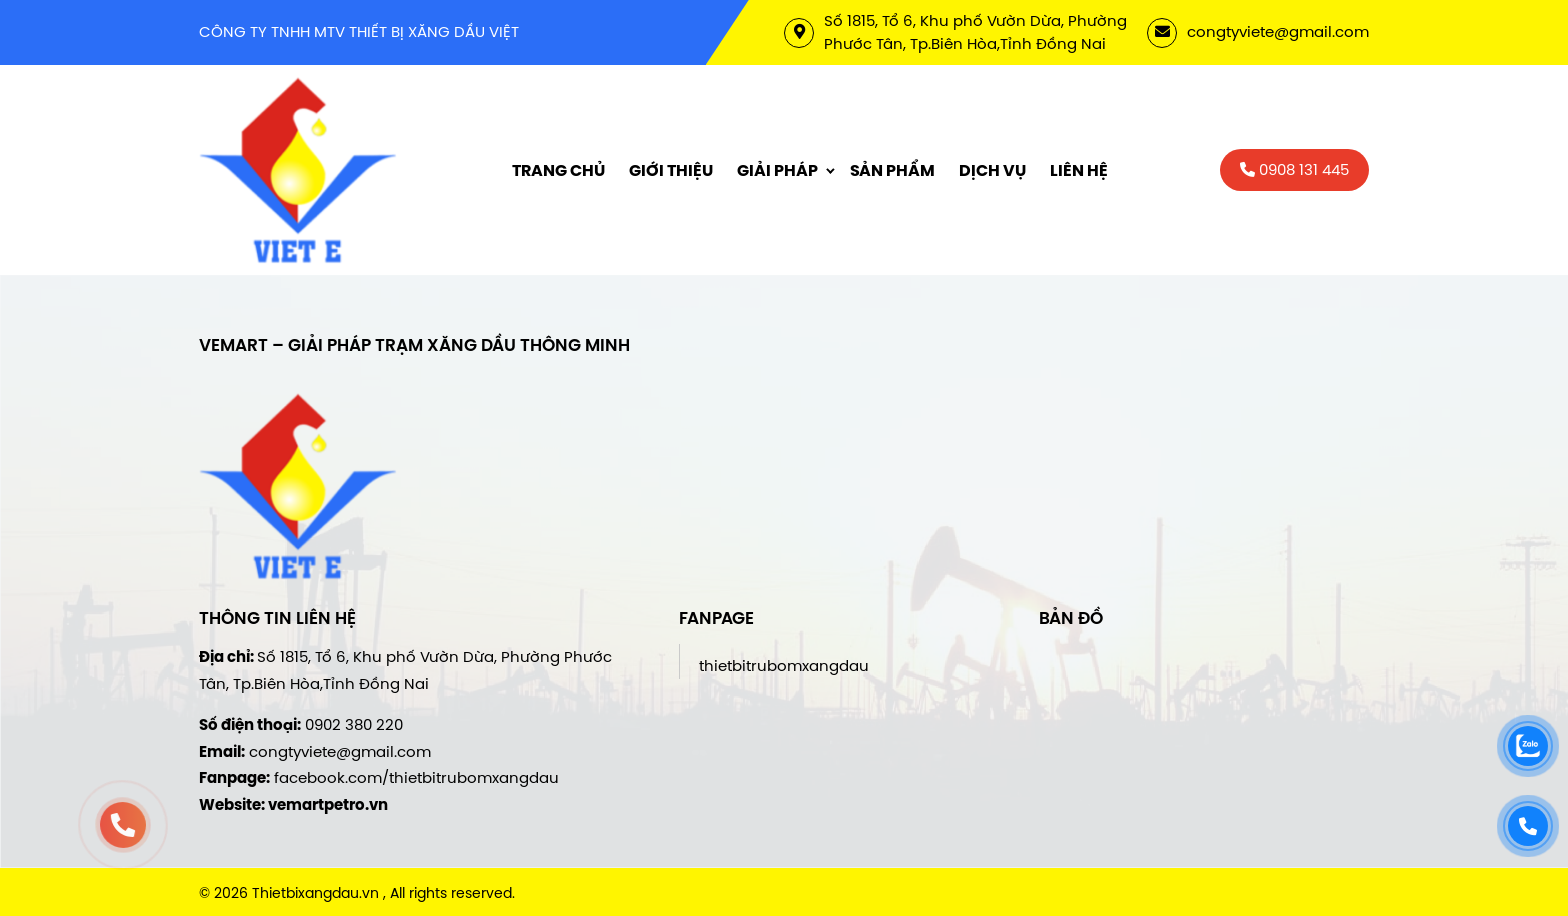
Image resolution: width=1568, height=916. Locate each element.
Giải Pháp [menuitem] (777, 170)
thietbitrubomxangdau (784, 665)
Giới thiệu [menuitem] (671, 170)
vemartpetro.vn (328, 805)
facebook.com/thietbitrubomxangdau (416, 777)
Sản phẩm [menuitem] (892, 170)
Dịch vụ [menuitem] (992, 170)
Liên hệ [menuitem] (1079, 170)
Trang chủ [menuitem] (558, 170)
